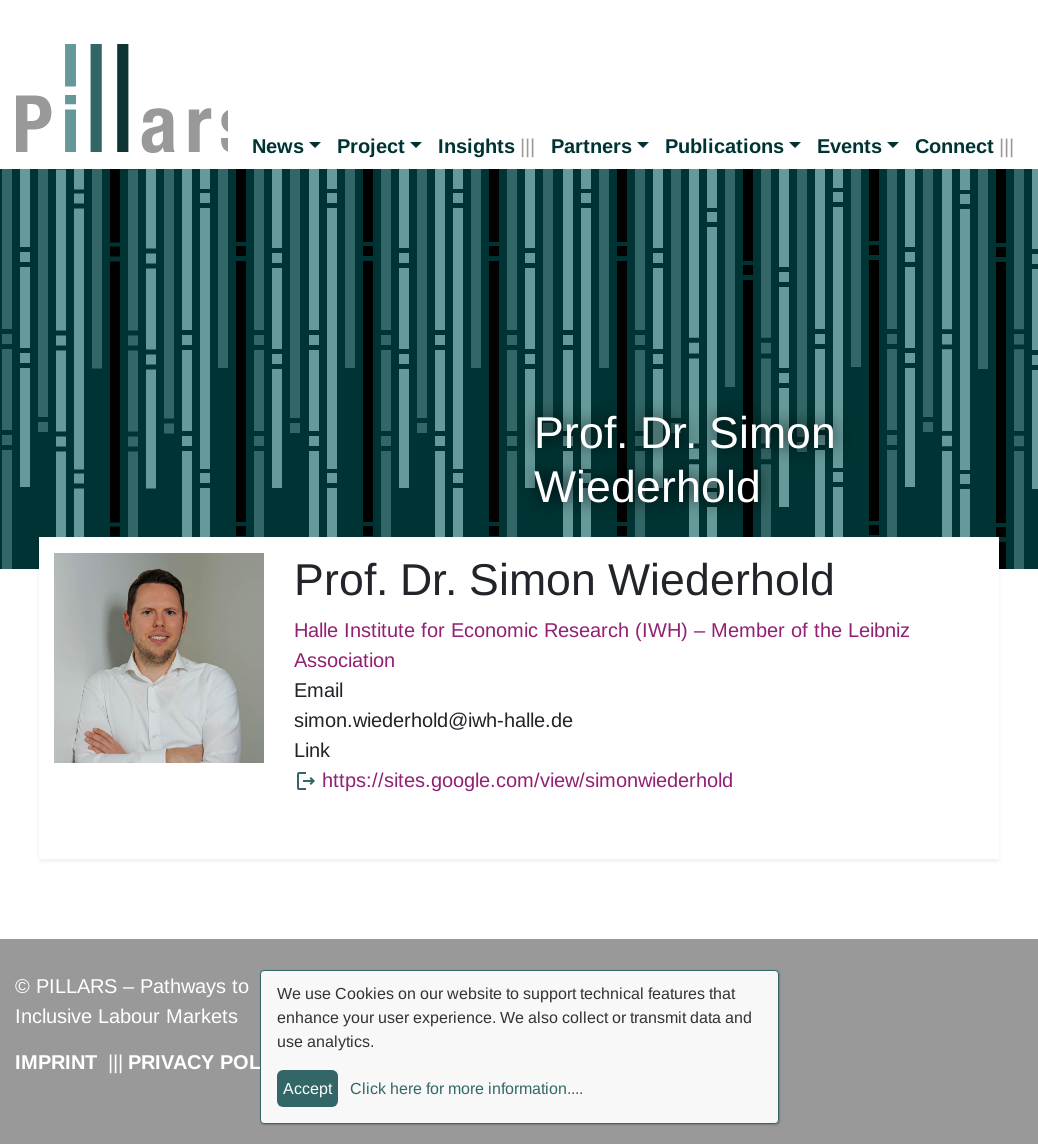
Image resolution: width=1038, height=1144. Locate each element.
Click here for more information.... (466, 1088)
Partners (591, 146)
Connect (954, 146)
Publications (724, 146)
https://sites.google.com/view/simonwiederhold (527, 780)
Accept (307, 1088)
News (278, 146)
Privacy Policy (211, 1062)
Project (371, 146)
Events (849, 146)
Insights (476, 146)
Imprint (56, 1062)
